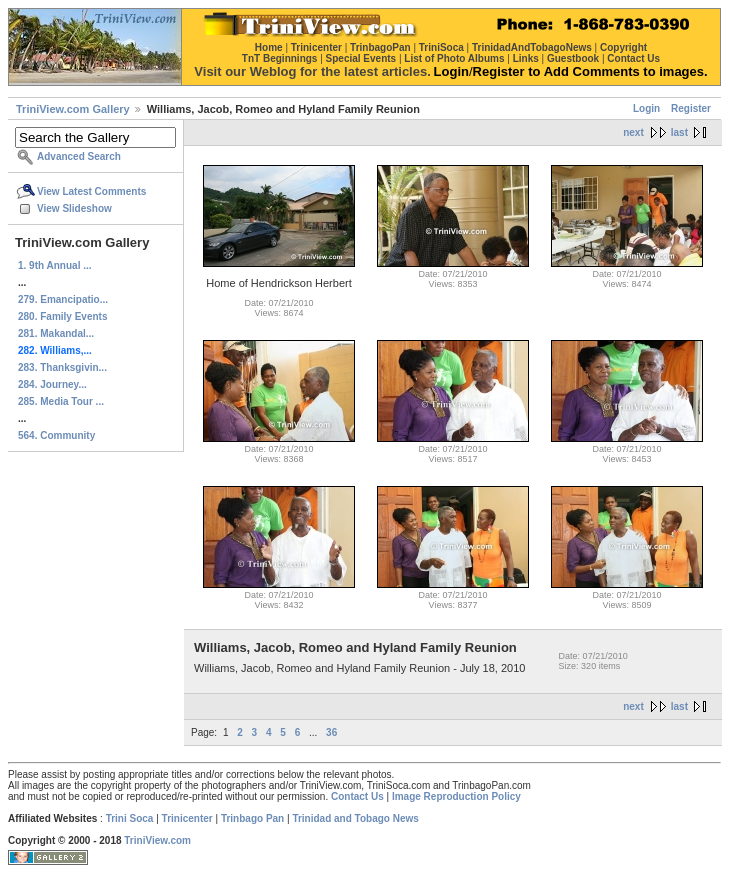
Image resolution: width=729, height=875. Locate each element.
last (679, 132)
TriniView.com (157, 840)
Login (646, 108)
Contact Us (357, 796)
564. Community (56, 435)
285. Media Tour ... (61, 401)
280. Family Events (63, 316)
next (633, 132)
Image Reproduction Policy (456, 796)
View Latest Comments (91, 191)
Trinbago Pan (252, 818)
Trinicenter (187, 818)
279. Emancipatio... (63, 299)
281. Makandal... (56, 333)
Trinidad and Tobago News (355, 818)
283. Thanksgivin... (62, 367)
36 (331, 732)
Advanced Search (79, 156)
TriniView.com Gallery (73, 109)
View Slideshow (74, 208)
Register (691, 108)
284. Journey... (52, 384)
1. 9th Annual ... (55, 265)
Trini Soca (130, 818)
